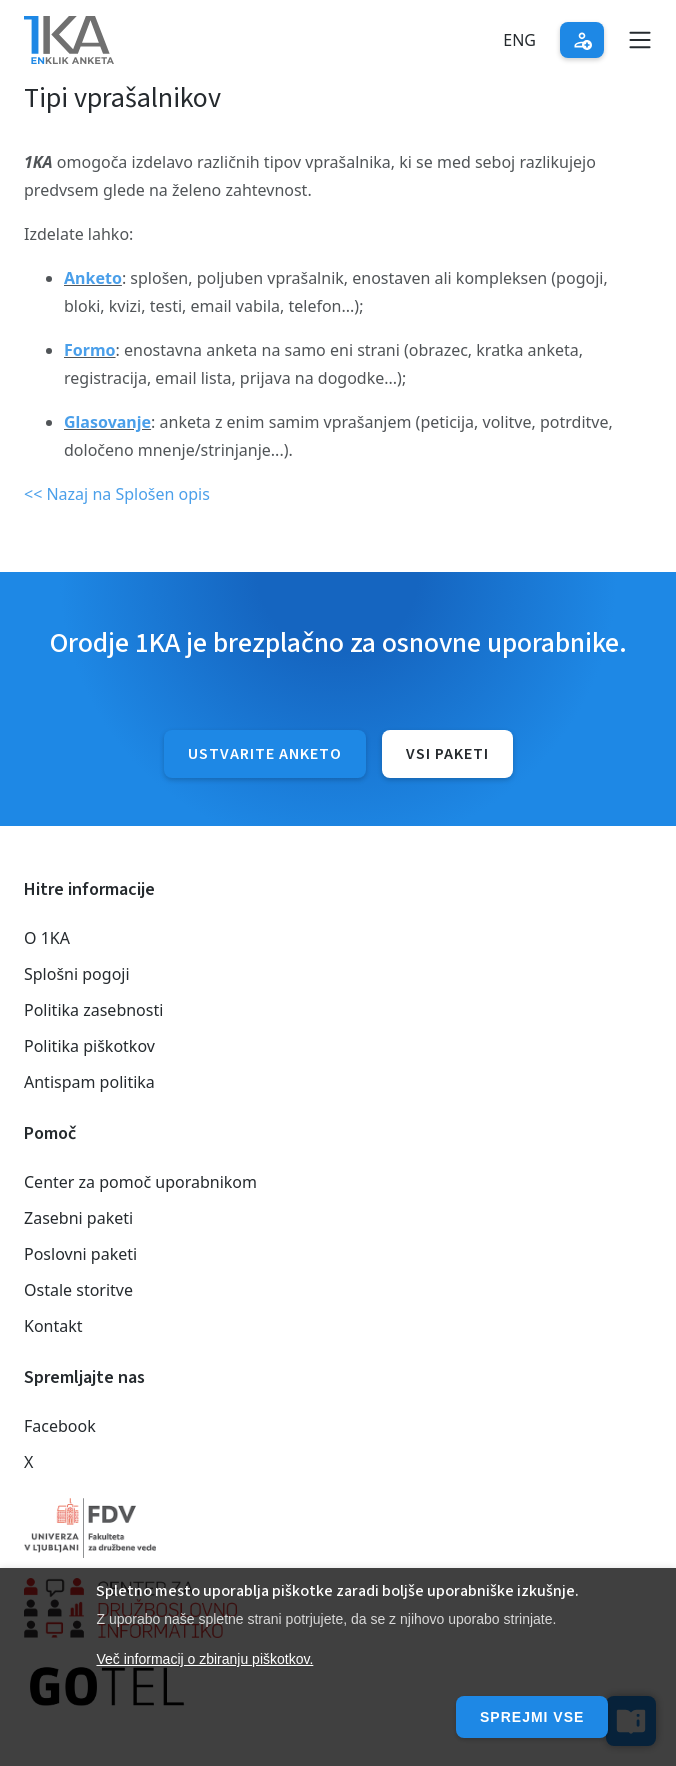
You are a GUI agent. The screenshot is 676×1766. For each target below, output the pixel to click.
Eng (519, 40)
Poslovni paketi (80, 1254)
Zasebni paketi (78, 1218)
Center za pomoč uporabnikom (140, 1182)
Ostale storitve (78, 1290)
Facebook (60, 1426)
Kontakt (53, 1326)
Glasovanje (107, 422)
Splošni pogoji (77, 974)
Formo (90, 350)
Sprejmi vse (532, 1717)
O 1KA (47, 938)
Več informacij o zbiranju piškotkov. (204, 1659)
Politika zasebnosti (93, 1010)
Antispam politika (89, 1082)
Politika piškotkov (89, 1046)
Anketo (93, 278)
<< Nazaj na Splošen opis (117, 494)
